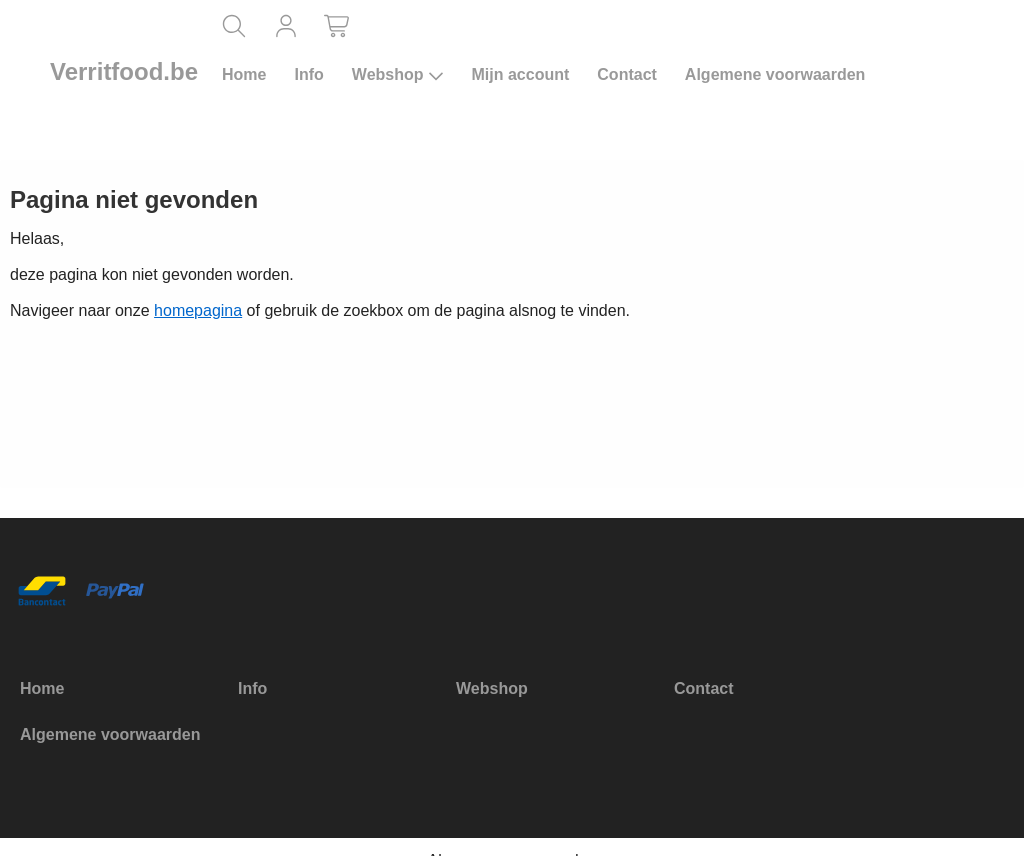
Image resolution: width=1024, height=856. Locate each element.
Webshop (398, 75)
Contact (627, 74)
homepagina (198, 310)
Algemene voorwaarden (775, 74)
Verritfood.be (124, 71)
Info (308, 74)
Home (244, 74)
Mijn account (521, 74)
